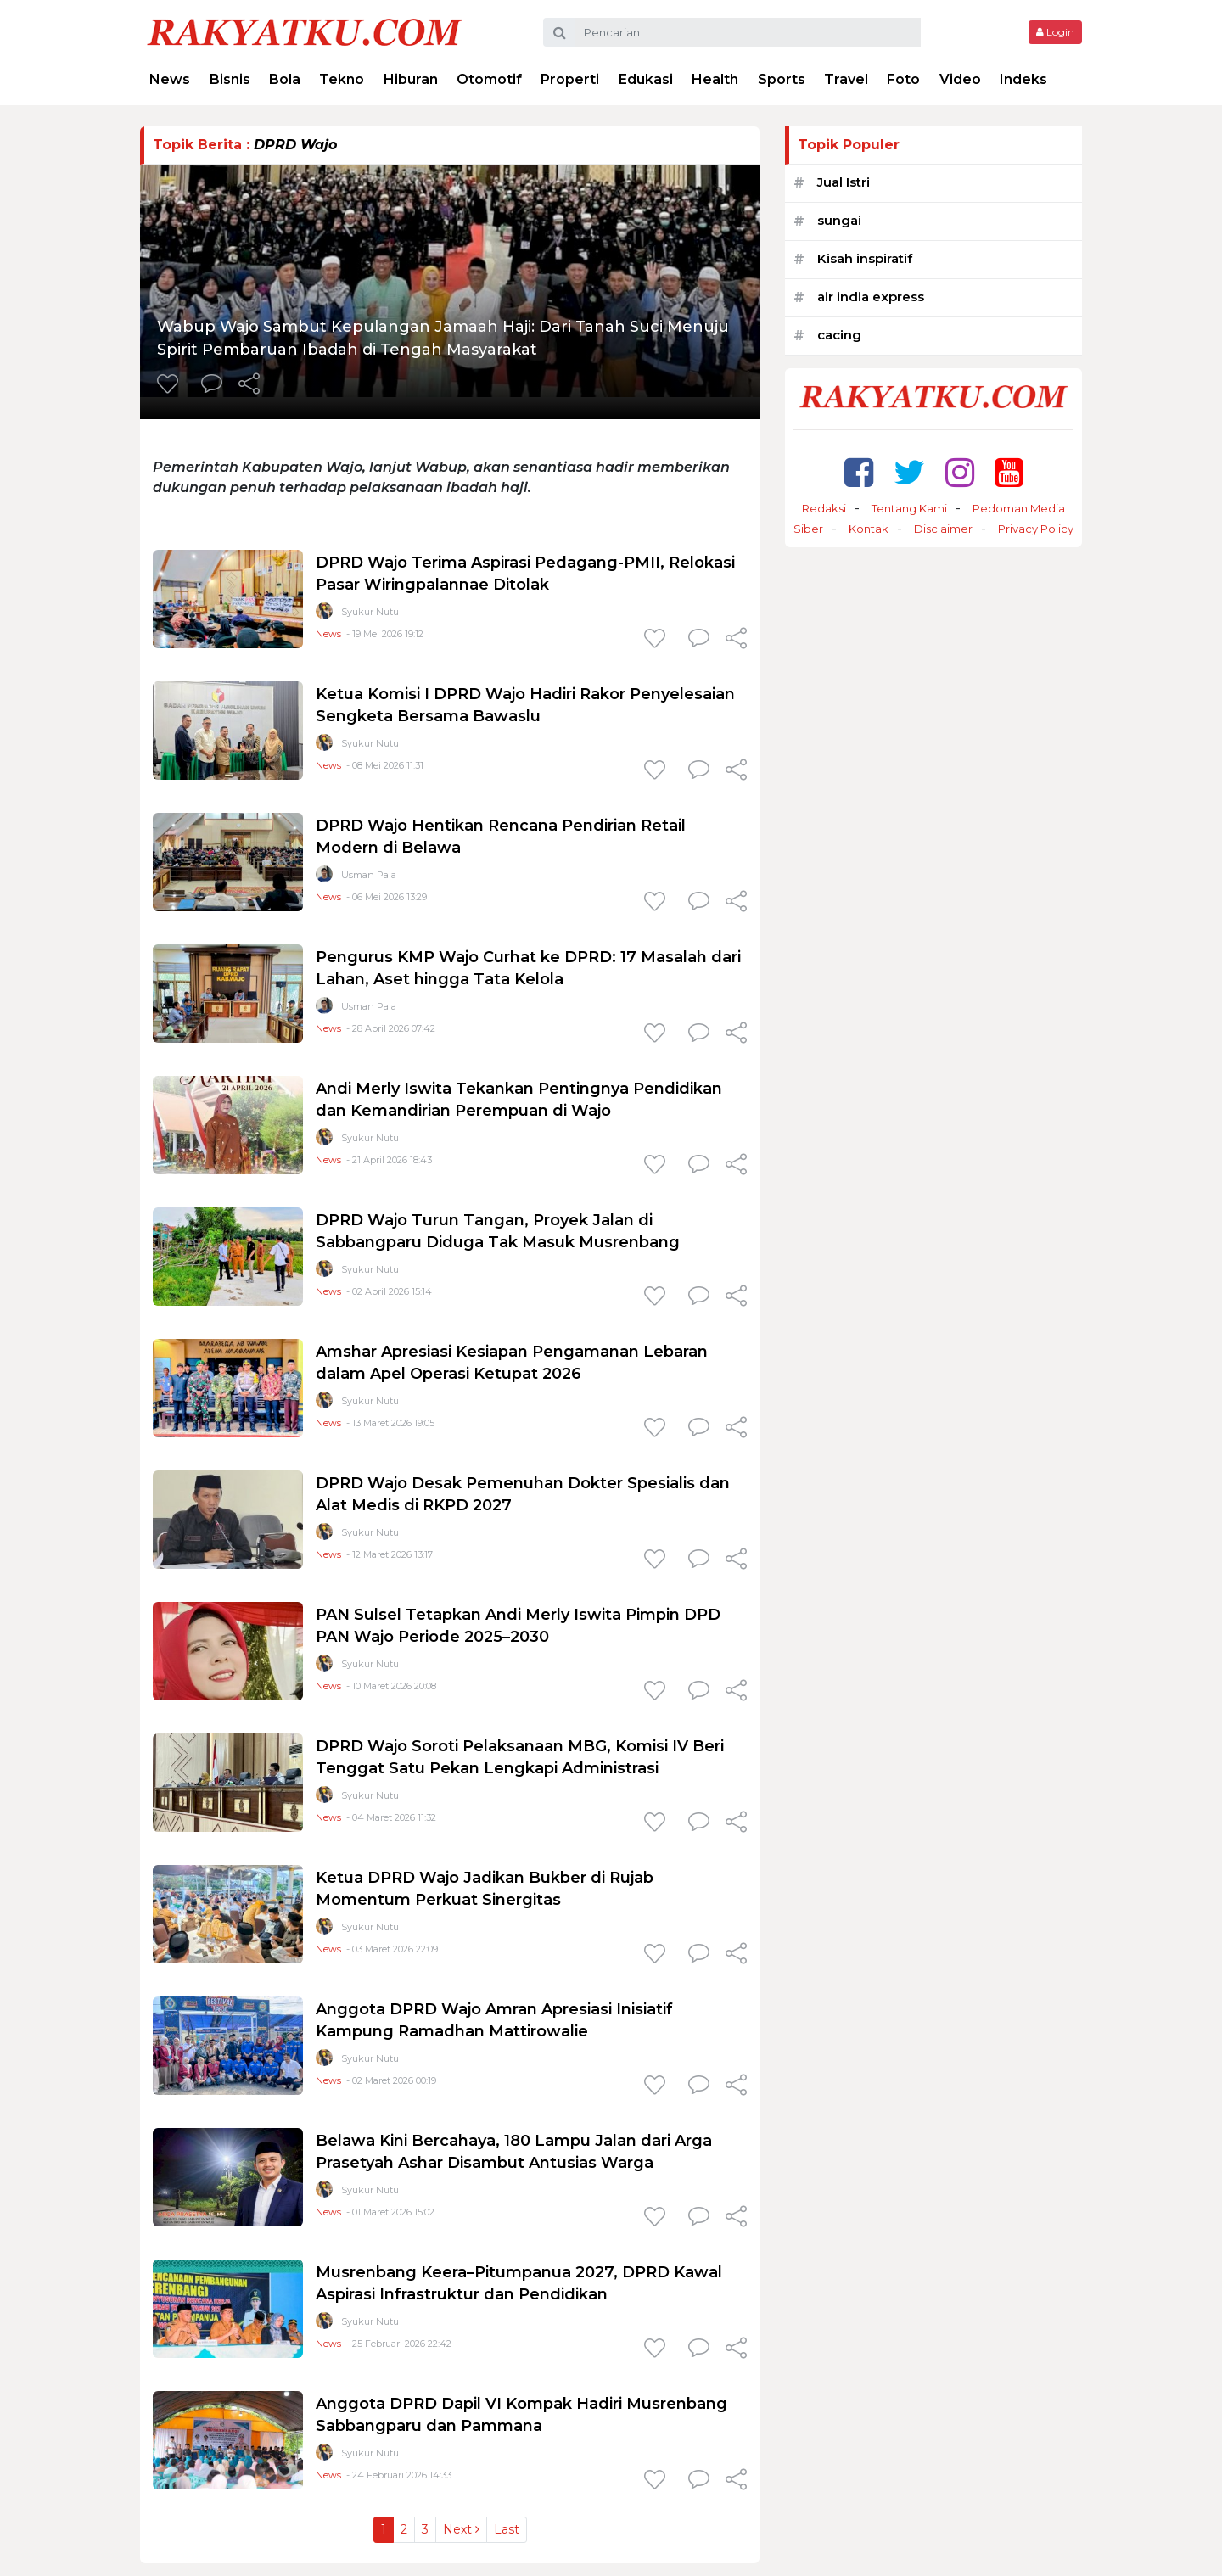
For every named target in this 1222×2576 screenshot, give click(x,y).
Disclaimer (943, 528)
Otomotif (489, 79)
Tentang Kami (909, 508)
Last (506, 2529)
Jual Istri (843, 182)
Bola (284, 79)
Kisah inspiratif (864, 258)
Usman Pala (368, 875)
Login (1055, 31)
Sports (781, 79)
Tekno (341, 79)
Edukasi (646, 79)
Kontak (868, 528)
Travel (846, 79)
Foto (903, 79)
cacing (839, 335)
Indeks (1023, 79)
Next (461, 2529)
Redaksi (824, 508)
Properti (570, 79)
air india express (870, 296)
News (169, 79)
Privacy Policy (1035, 528)
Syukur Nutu (370, 612)
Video (960, 79)
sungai (839, 220)
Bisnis (230, 79)
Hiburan (411, 79)
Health (715, 79)
